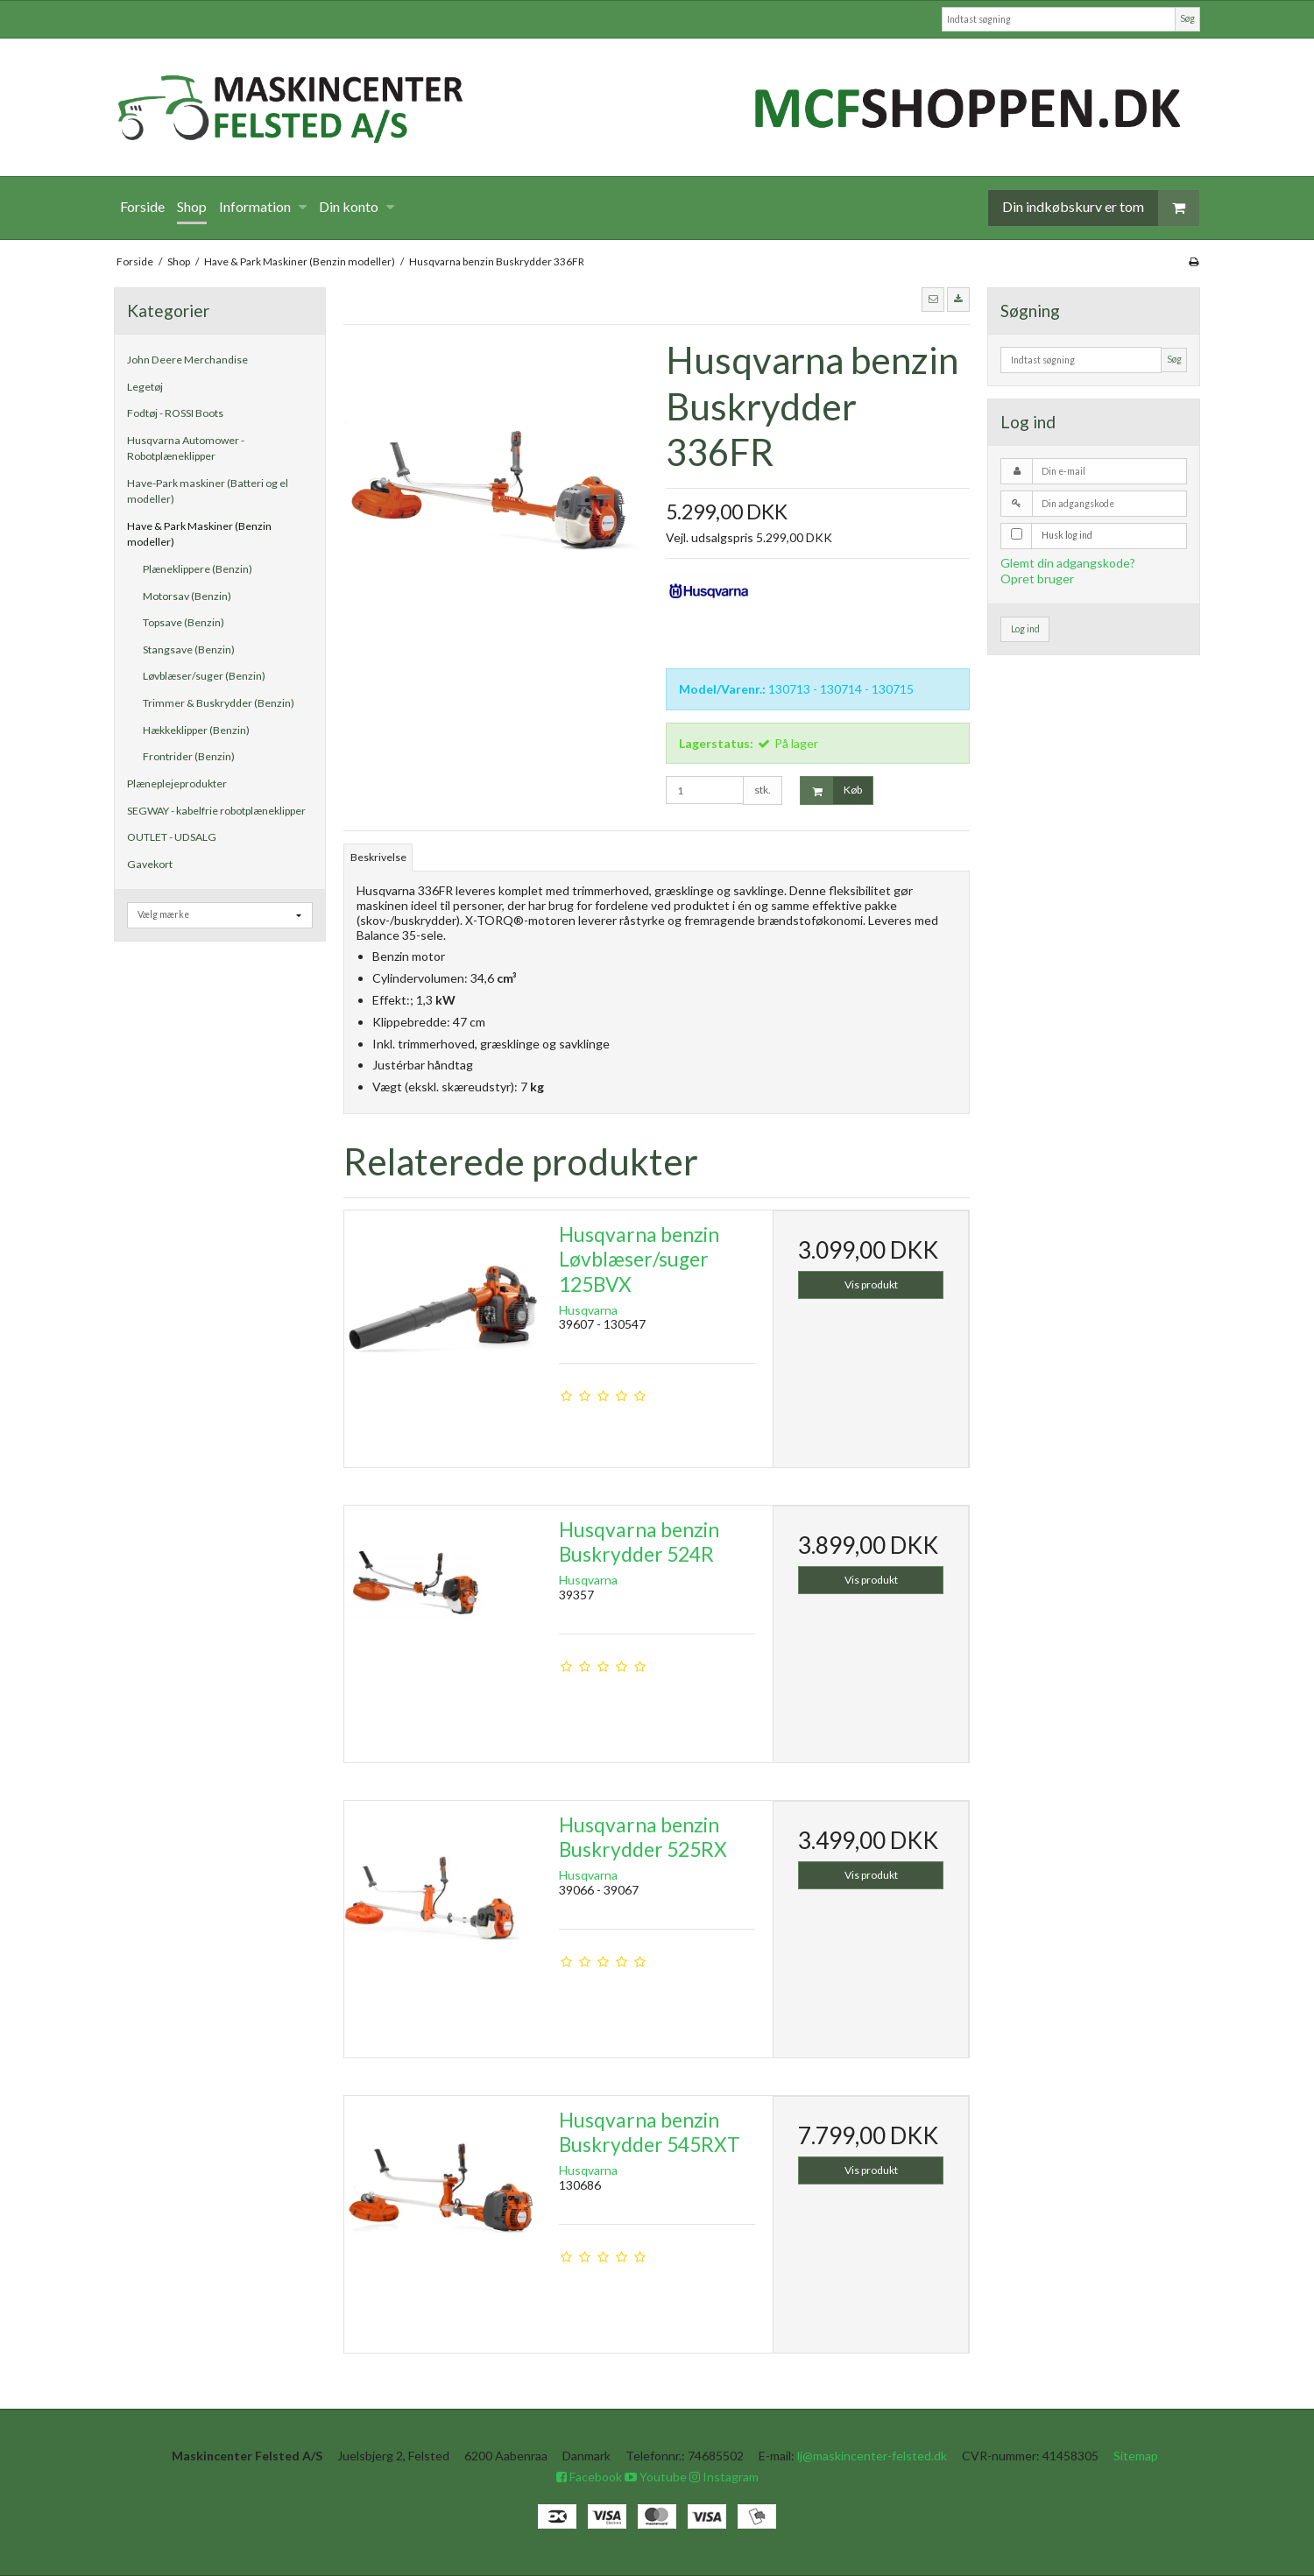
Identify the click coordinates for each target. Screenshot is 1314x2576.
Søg (1187, 18)
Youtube (656, 2476)
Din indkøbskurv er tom (1100, 208)
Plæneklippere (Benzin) (197, 568)
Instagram (724, 2476)
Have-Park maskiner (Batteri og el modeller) (207, 490)
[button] (933, 299)
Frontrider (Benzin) (189, 756)
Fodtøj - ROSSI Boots (175, 413)
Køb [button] (831, 790)
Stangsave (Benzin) (189, 649)
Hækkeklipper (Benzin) (196, 730)
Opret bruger (1037, 578)
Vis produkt (871, 1284)
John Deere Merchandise (187, 359)
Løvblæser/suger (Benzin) (204, 675)
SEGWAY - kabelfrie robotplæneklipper (216, 810)
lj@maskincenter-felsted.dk (872, 2455)
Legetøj (145, 386)
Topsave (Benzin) (183, 622)
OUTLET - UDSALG (171, 836)
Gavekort (150, 864)
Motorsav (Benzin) (187, 596)
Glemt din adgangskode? (1067, 562)
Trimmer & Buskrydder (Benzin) (218, 702)
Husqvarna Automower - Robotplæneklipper (185, 448)
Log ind (1025, 629)
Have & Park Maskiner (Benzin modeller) (199, 533)
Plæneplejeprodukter (177, 783)
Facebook (589, 2476)
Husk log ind (1067, 535)
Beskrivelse (378, 857)
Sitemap (1135, 2455)
